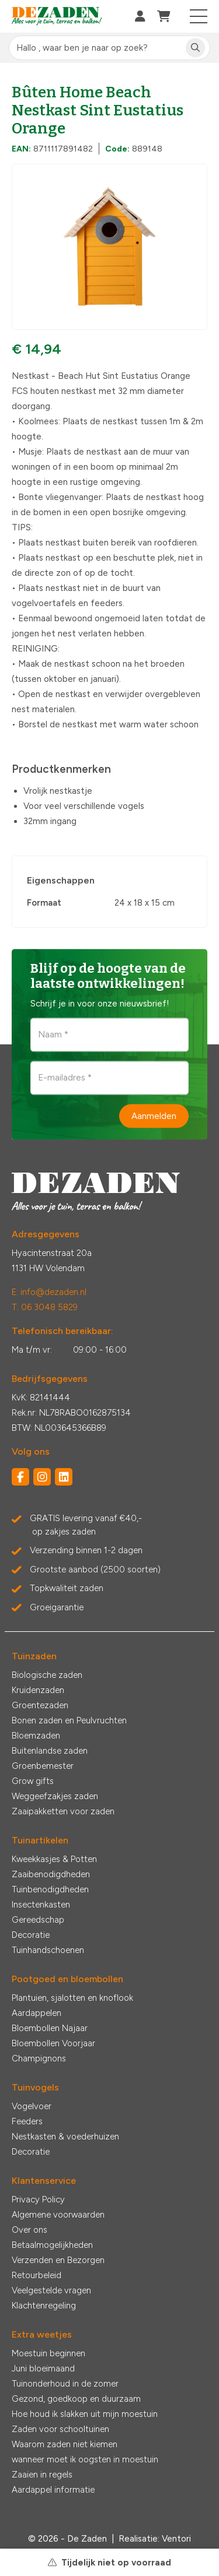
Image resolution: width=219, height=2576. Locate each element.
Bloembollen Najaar (50, 2028)
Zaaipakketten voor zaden (63, 1811)
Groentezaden (40, 1705)
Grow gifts (33, 1781)
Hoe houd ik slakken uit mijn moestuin (85, 2414)
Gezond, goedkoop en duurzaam (76, 2399)
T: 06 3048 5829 (45, 1307)
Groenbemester (43, 1766)
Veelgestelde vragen (51, 2290)
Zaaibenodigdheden (51, 1874)
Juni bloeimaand (43, 2368)
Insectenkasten (41, 1904)
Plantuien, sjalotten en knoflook (72, 1998)
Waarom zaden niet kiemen (64, 2444)
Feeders (27, 2121)
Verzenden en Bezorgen (58, 2260)
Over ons (29, 2230)
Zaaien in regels (42, 2474)
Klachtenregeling (44, 2305)
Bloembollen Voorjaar (53, 2043)
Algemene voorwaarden (58, 2214)
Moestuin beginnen (48, 2353)
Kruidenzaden (38, 1690)
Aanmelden (153, 1115)
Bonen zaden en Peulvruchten (69, 1720)
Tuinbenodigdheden (50, 1889)
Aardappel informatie (53, 2489)
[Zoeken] (195, 48)
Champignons (39, 2058)
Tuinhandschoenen (48, 1950)
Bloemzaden (36, 1735)
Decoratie (31, 1935)
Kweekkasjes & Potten (54, 1859)
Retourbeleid (36, 2275)
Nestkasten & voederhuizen (65, 2136)
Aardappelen (36, 2013)
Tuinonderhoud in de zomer (65, 2383)
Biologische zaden (47, 1675)
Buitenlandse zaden (50, 1751)
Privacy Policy (38, 2199)
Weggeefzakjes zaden (55, 1796)
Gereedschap (38, 1920)
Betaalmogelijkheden (52, 2245)
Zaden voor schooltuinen (60, 2429)
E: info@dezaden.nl (49, 1292)
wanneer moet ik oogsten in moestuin (85, 2459)
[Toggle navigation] (198, 16)
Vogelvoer (31, 2106)
